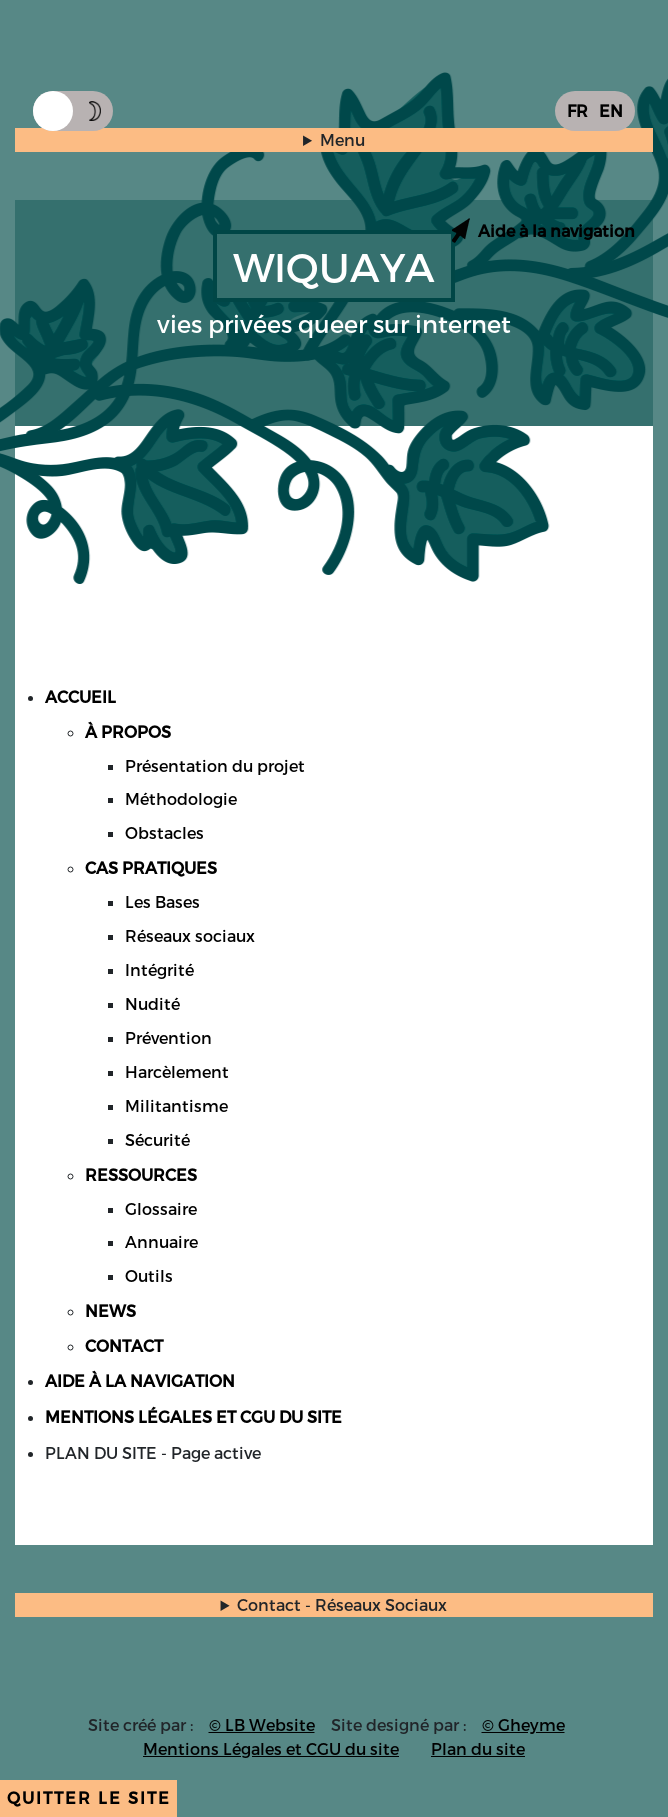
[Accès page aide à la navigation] (542, 230)
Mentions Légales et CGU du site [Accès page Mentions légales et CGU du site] (271, 1748)
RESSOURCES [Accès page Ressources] (141, 1174)
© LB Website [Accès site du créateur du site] (262, 1724)
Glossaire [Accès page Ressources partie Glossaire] (161, 1208)
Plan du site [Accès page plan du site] (478, 1748)
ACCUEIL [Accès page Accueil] (80, 696)
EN (611, 110)
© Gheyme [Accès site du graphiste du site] (523, 1724)
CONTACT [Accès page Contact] (124, 1345)
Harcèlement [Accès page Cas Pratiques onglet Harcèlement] (177, 1071)
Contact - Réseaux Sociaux (342, 1604)
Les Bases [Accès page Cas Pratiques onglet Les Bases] (162, 901)
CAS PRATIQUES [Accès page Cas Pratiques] (151, 867)
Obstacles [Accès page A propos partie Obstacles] (164, 832)
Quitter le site (89, 1797)
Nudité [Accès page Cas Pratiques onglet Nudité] (152, 1003)
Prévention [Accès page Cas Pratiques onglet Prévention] (168, 1037)
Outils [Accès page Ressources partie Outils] (149, 1275)
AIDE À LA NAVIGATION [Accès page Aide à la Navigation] (140, 1380)
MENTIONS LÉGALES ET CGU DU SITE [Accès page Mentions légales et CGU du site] (193, 1416)
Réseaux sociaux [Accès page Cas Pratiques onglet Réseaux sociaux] (190, 935)
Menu (342, 139)
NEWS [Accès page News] (110, 1310)
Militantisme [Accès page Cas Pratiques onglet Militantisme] (176, 1105)
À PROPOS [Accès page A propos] (128, 731)
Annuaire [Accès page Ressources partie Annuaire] (161, 1241)
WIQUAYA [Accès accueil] (334, 266)
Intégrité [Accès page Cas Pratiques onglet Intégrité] (159, 969)
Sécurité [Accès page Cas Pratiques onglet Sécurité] (157, 1139)
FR (577, 110)
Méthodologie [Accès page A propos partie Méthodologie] (181, 798)
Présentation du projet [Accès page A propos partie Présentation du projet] (215, 765)
